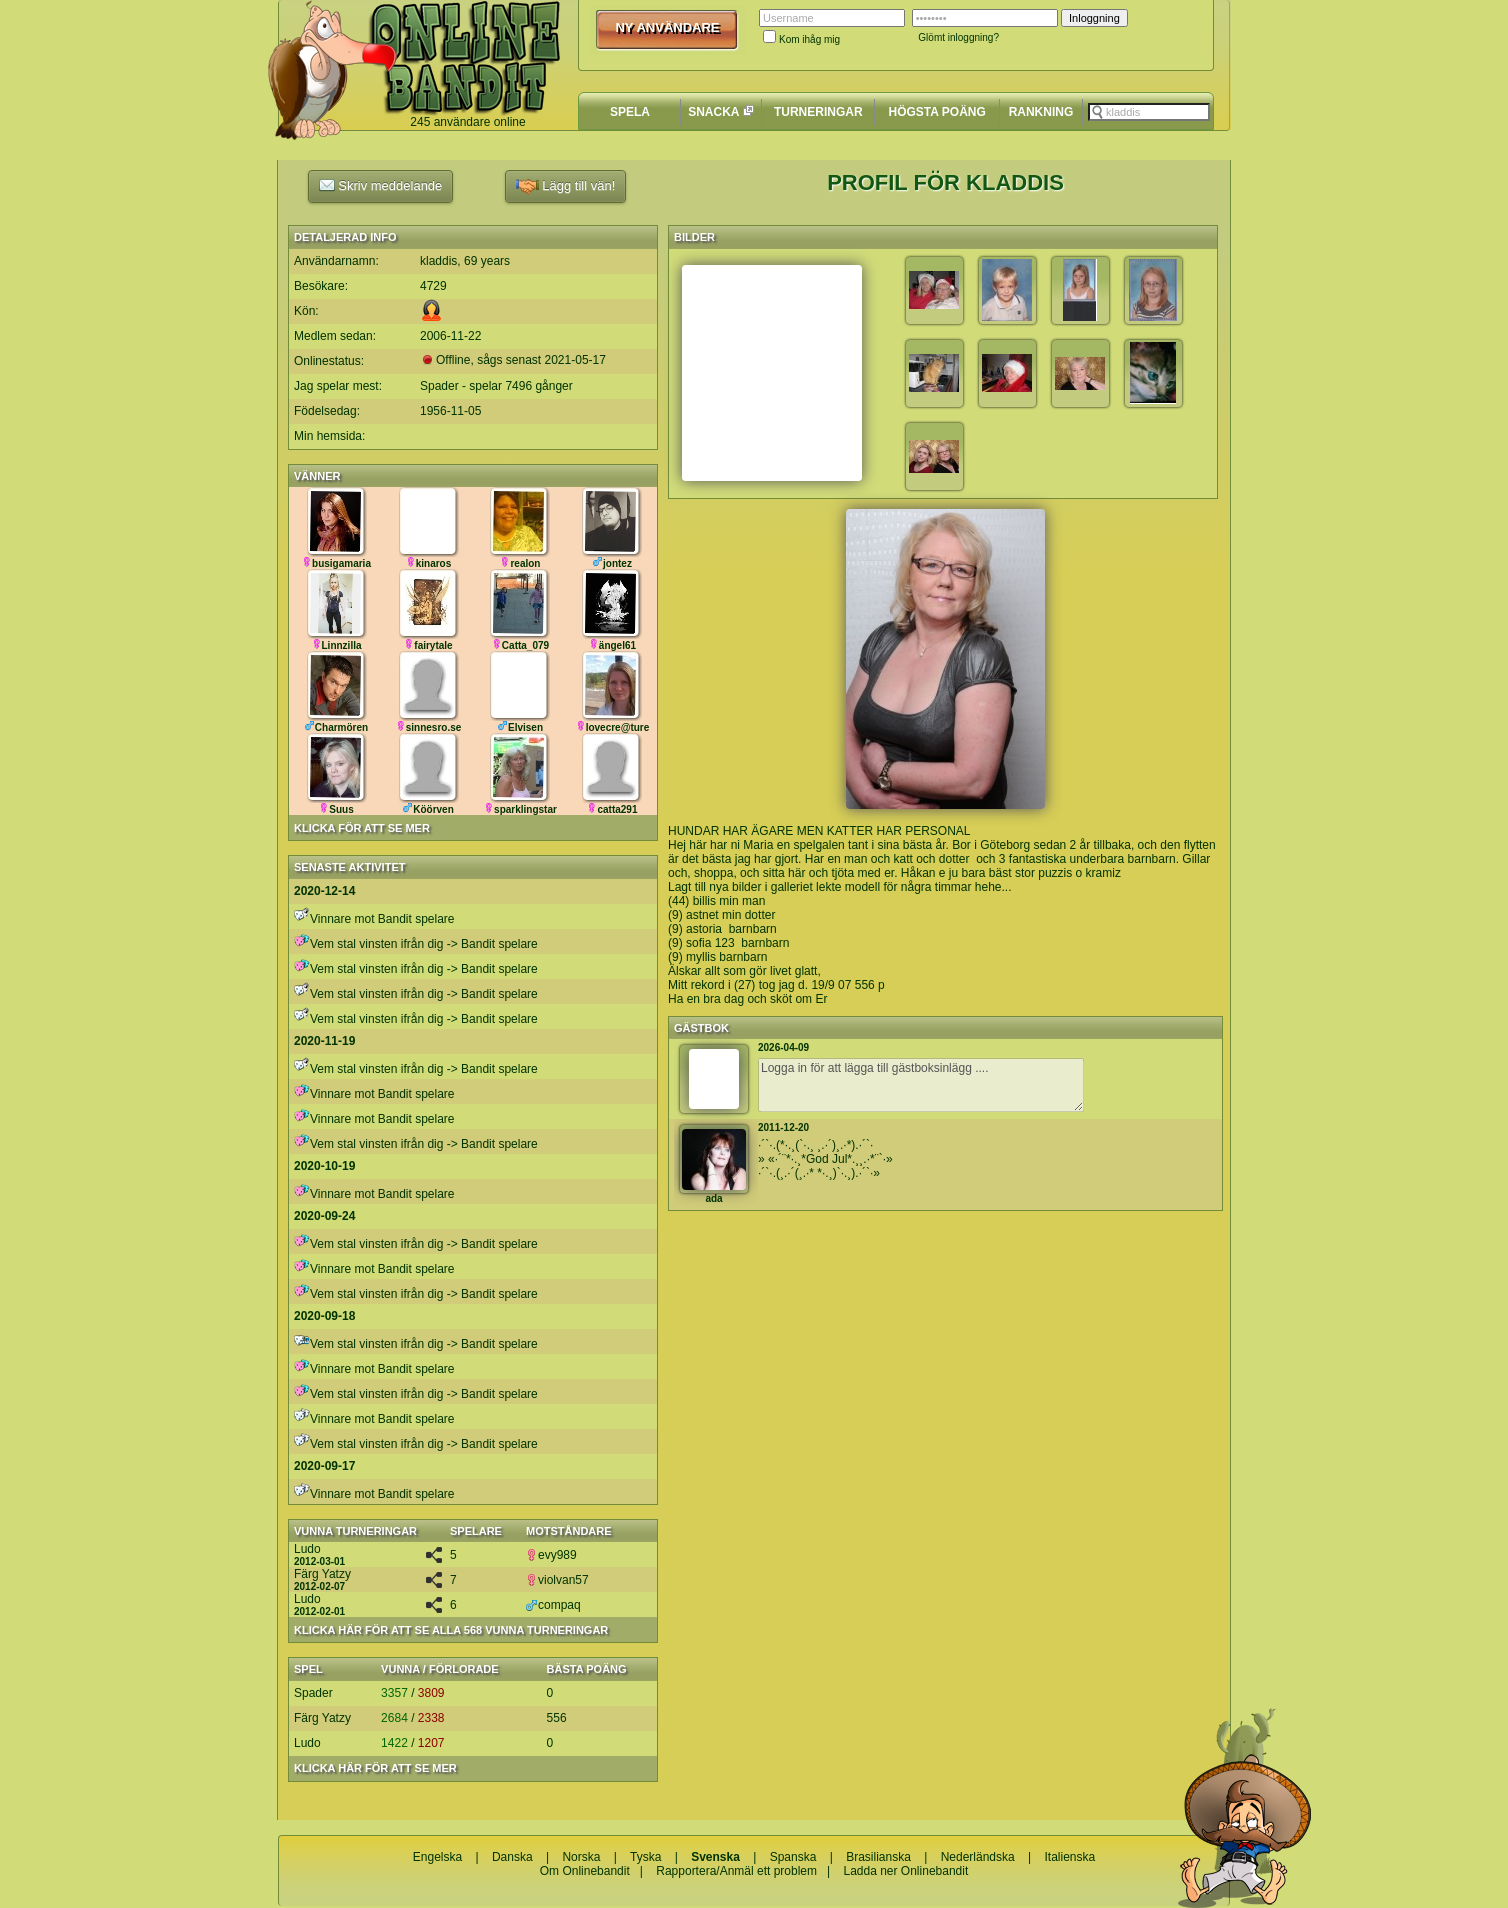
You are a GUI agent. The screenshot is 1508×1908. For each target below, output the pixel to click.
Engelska (437, 1857)
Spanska (793, 1857)
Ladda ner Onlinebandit (905, 1871)
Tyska (645, 1857)
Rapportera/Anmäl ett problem (736, 1871)
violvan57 (557, 1580)
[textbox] (1149, 112)
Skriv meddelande (381, 185)
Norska (581, 1857)
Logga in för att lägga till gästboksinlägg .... (921, 1085)
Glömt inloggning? (958, 37)
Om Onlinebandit (585, 1871)
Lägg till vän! (566, 186)
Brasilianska (878, 1857)
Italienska (1070, 1857)
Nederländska (978, 1857)
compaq (553, 1605)
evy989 (551, 1555)
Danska (512, 1857)
